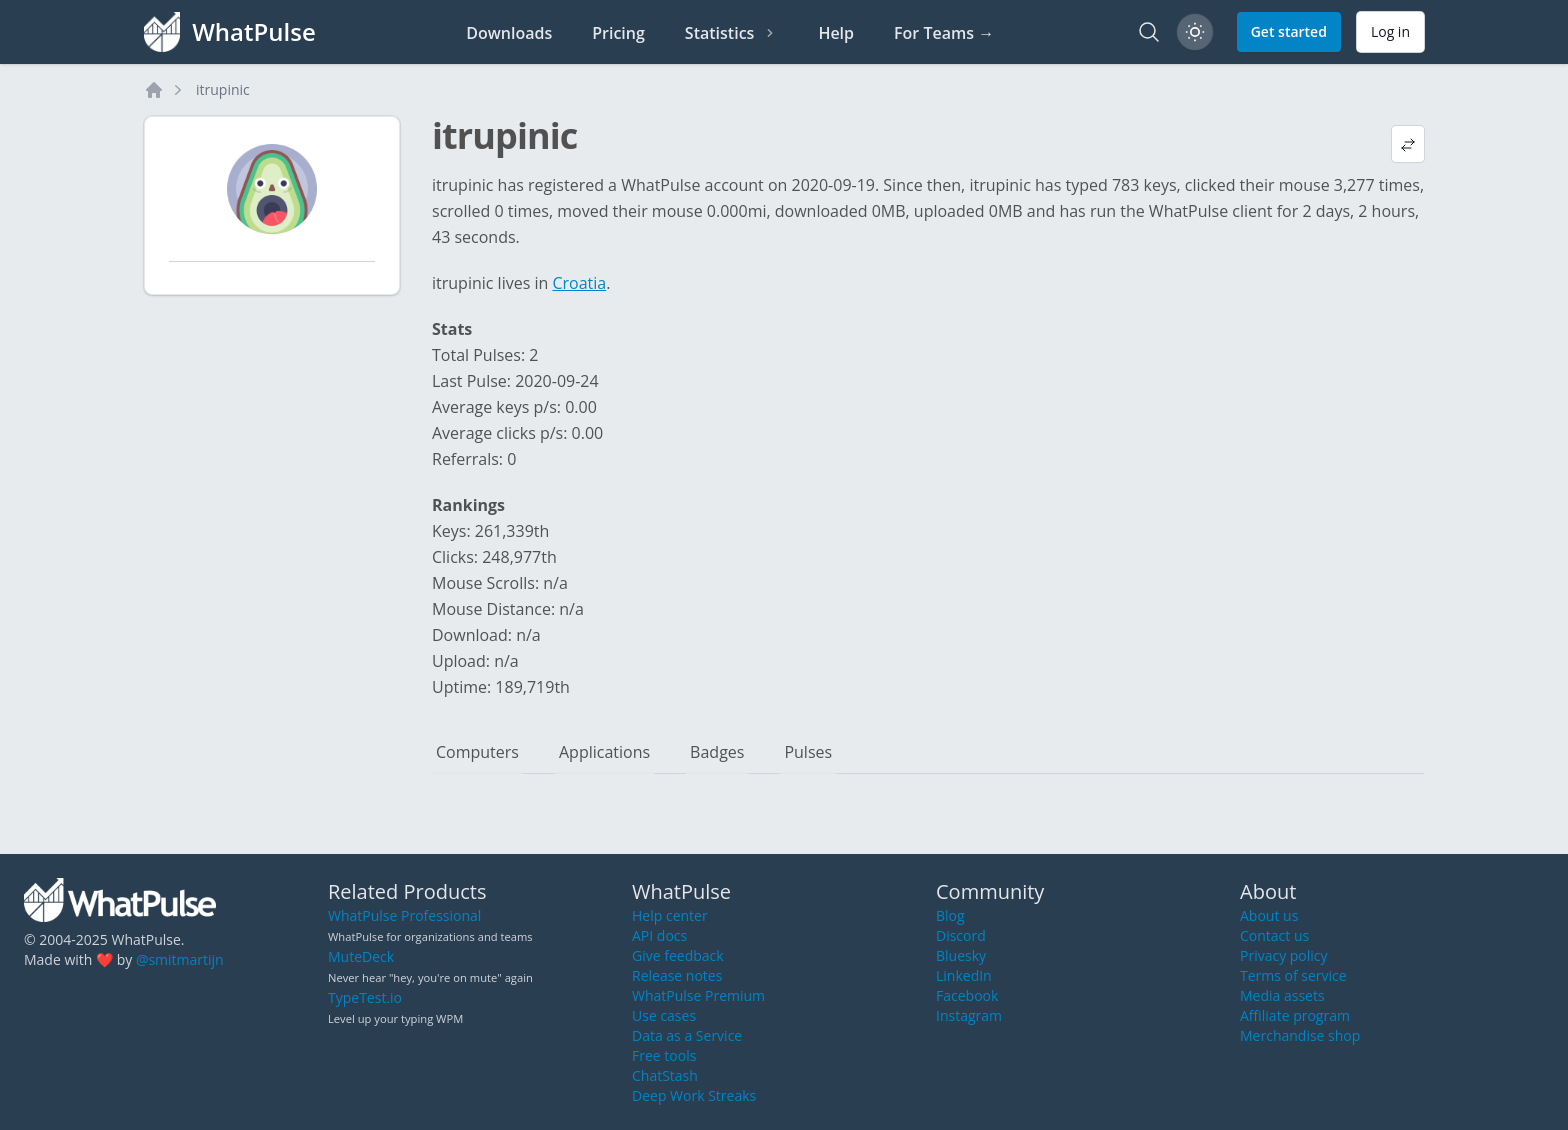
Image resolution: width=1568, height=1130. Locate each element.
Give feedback (678, 955)
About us (1269, 915)
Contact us (1274, 935)
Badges (717, 752)
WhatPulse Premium (698, 995)
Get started (1289, 31)
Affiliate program (1295, 1015)
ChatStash (665, 1075)
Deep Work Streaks (694, 1095)
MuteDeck (361, 956)
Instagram (969, 1015)
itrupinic (223, 89)
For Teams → (944, 33)
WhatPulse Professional (404, 915)
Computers (477, 752)
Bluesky (961, 955)
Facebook (967, 995)
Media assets (1282, 995)
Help (836, 33)
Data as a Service (687, 1035)
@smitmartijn (180, 959)
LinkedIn (964, 975)
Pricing (618, 33)
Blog (950, 915)
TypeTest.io (365, 997)
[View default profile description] (1408, 144)
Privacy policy (1284, 955)
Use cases (664, 1015)
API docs (659, 935)
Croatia (579, 283)
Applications (604, 752)
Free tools (664, 1055)
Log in (1390, 31)
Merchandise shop (1300, 1035)
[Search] (1149, 32)
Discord (961, 935)
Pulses (808, 752)
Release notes (677, 975)
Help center (670, 915)
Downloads (509, 33)
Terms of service (1293, 975)
